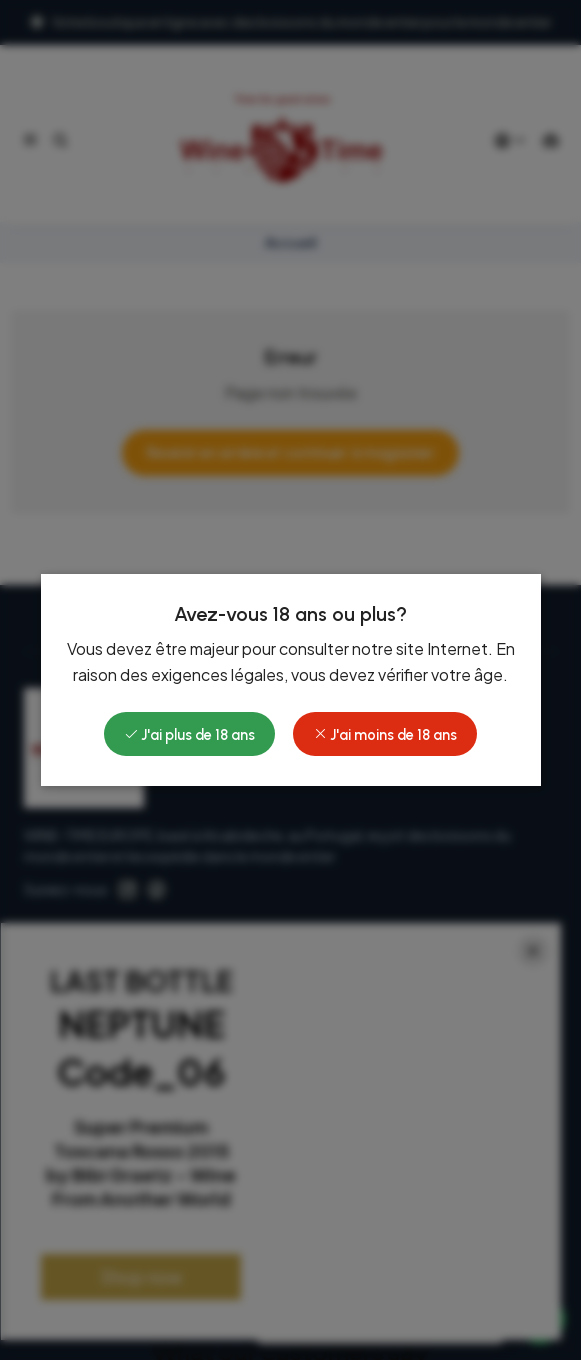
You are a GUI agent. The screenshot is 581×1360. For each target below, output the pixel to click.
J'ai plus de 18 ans (189, 735)
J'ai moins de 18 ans (385, 735)
